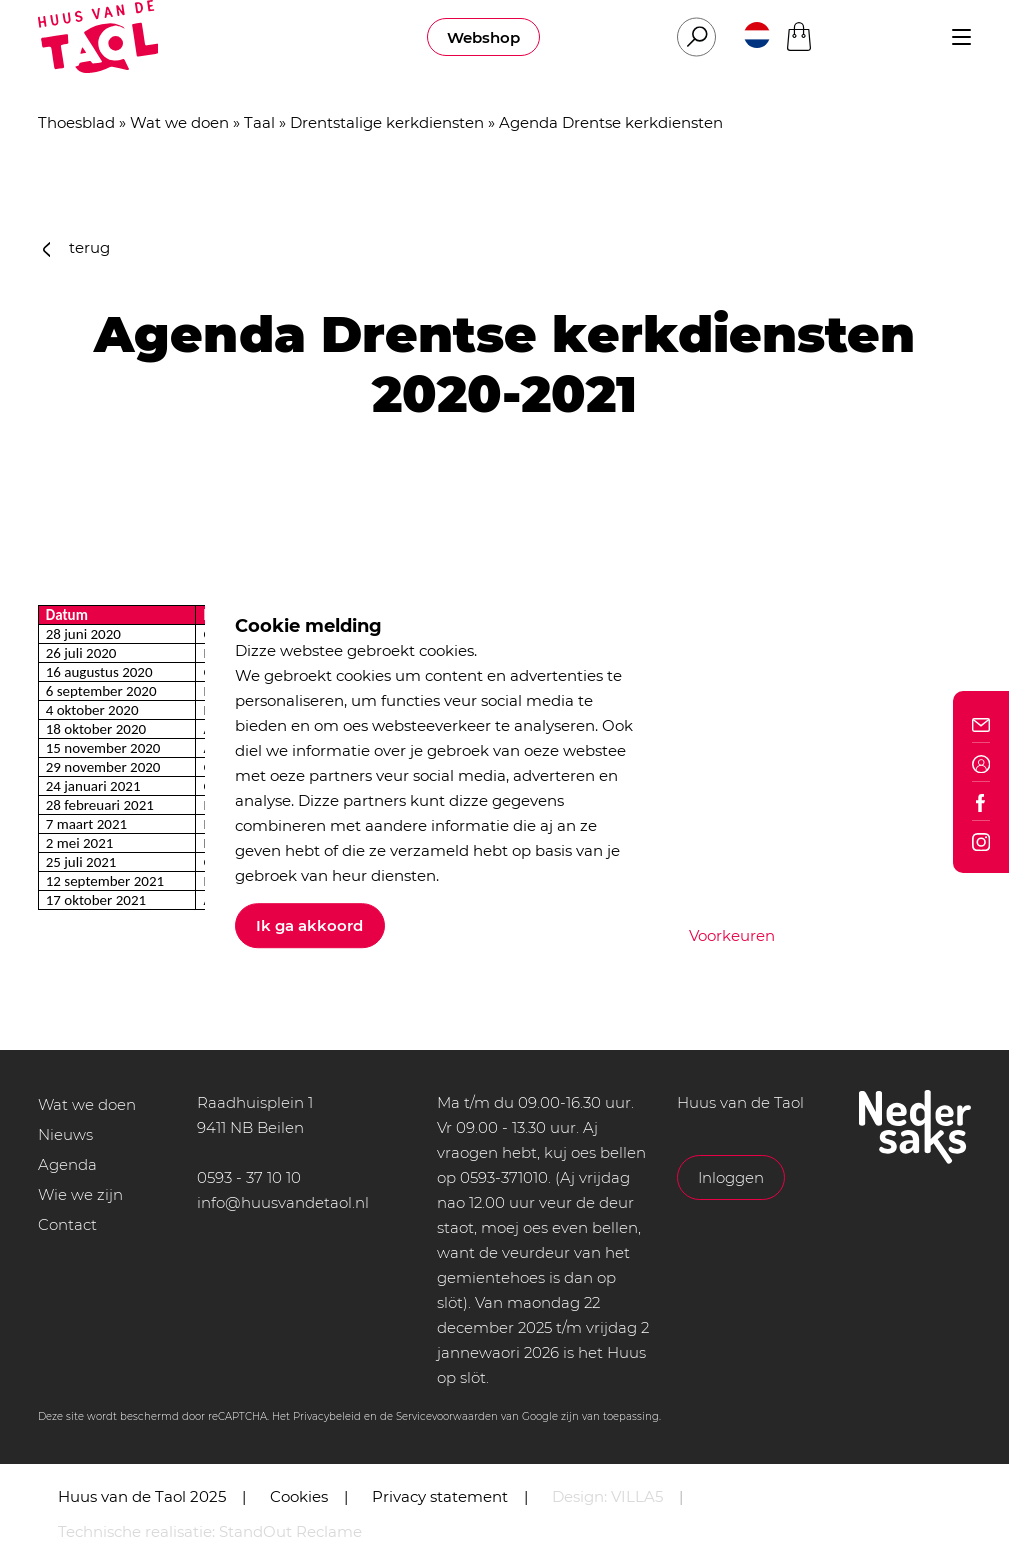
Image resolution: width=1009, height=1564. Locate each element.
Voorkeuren (732, 935)
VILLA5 (637, 1496)
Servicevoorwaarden (447, 1416)
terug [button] (77, 247)
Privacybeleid (327, 1416)
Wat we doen (179, 122)
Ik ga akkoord (309, 925)
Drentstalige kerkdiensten (387, 122)
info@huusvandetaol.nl (283, 1202)
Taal (259, 122)
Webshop (483, 37)
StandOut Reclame (290, 1531)
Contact (67, 1224)
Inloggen (731, 1177)
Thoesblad (76, 122)
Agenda (67, 1164)
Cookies (299, 1496)
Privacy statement (440, 1496)
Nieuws (65, 1134)
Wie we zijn (80, 1194)
